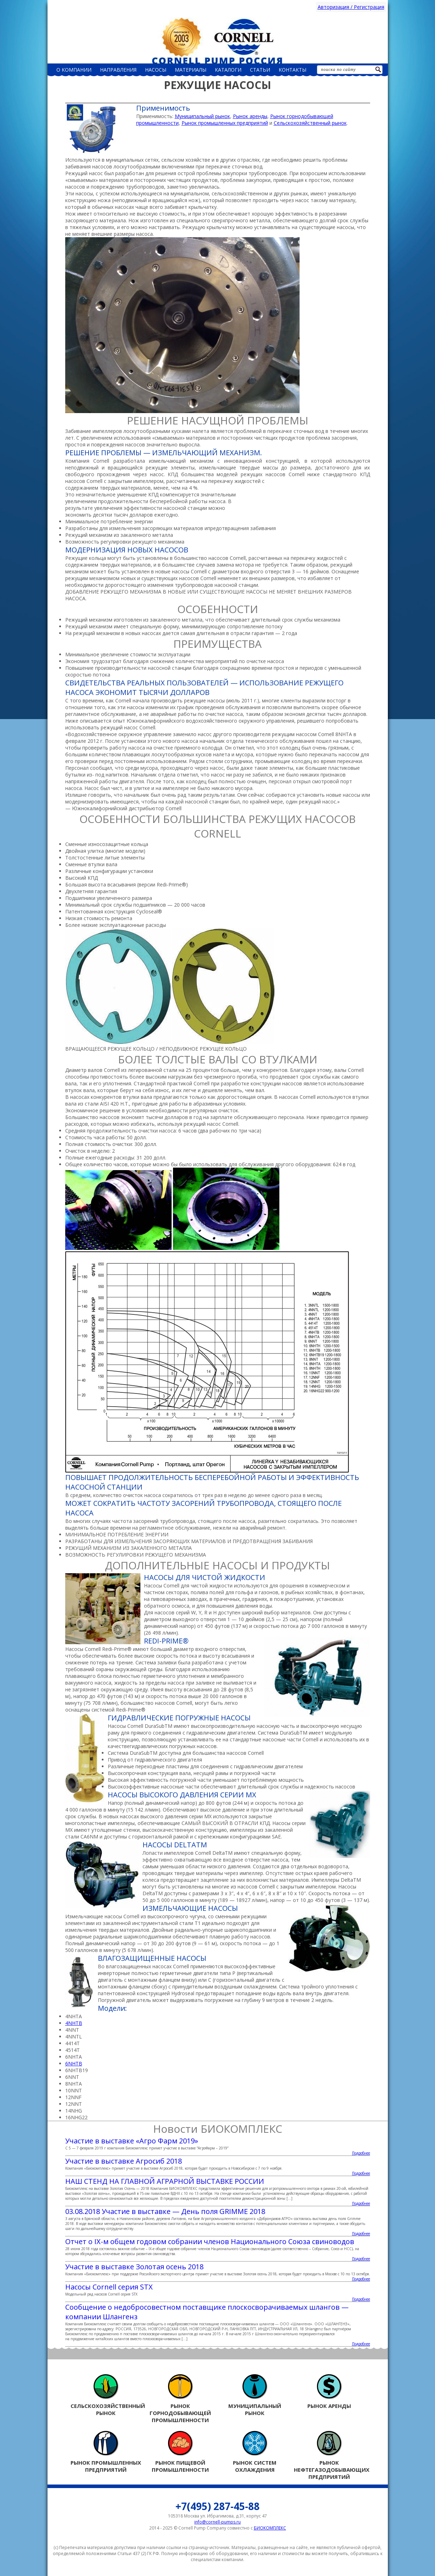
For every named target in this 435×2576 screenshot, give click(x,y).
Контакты (292, 69)
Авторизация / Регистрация (351, 7)
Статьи (260, 69)
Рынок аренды (250, 116)
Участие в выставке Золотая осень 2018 (134, 2266)
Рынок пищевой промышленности (180, 2452)
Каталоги (228, 69)
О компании (73, 69)
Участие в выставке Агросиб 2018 (123, 2161)
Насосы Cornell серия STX (109, 2287)
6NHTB (73, 2063)
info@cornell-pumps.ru (217, 2522)
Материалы (190, 69)
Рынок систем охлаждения (254, 2452)
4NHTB (73, 2023)
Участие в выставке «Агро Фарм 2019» (131, 2141)
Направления (118, 69)
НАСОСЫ (155, 69)
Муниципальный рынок (202, 116)
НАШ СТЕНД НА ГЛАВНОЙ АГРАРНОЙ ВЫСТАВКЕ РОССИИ (164, 2181)
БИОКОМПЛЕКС (270, 2528)
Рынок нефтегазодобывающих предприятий (329, 2455)
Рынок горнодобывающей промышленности (180, 2399)
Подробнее (361, 2153)
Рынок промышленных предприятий (225, 122)
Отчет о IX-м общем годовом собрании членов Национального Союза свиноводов (209, 2241)
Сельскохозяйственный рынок (310, 122)
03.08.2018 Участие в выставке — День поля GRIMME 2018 (165, 2211)
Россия (217, 40)
